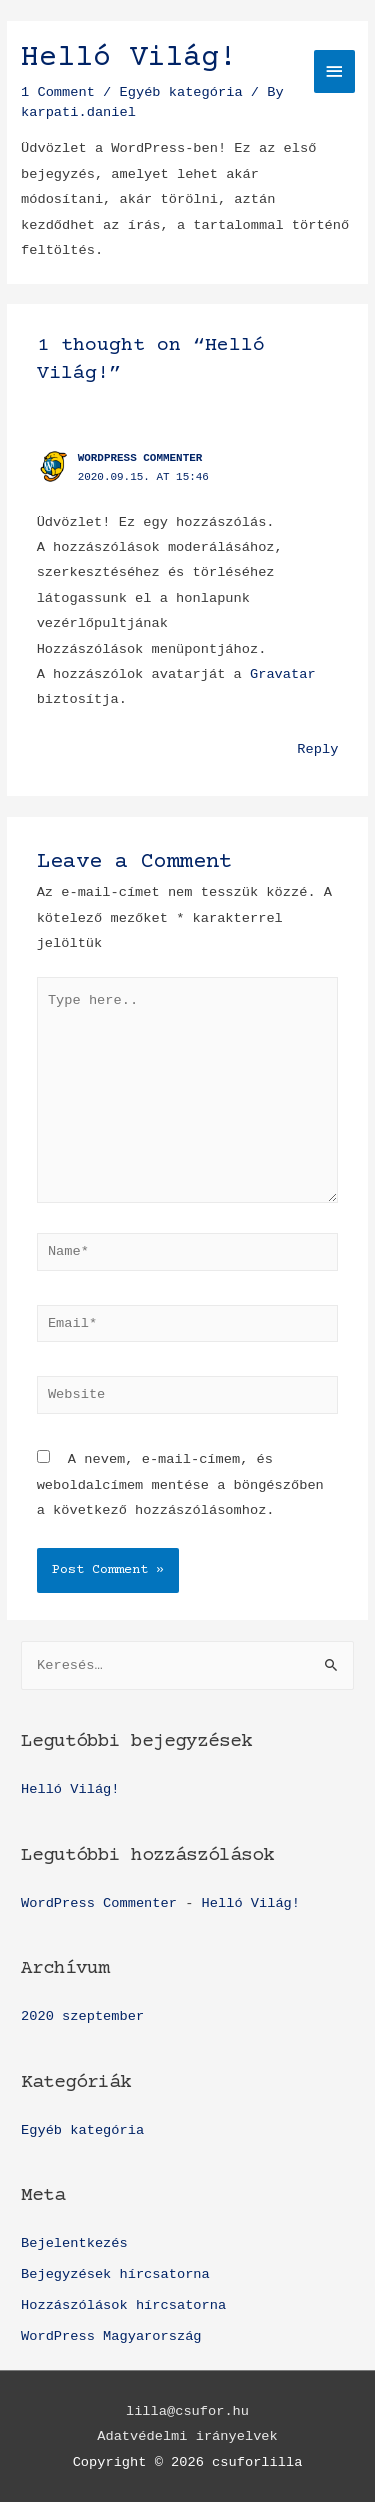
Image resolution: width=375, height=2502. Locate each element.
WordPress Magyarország (111, 2336)
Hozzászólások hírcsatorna (123, 2305)
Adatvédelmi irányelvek (187, 2436)
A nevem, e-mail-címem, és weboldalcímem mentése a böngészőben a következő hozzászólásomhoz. (180, 1485)
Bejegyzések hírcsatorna (115, 2274)
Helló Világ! (70, 1789)
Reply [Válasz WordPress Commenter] (317, 749)
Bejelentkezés (74, 2243)
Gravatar (283, 674)
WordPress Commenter (140, 458)
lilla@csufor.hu (187, 2411)
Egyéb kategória (82, 2130)
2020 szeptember (82, 2016)
